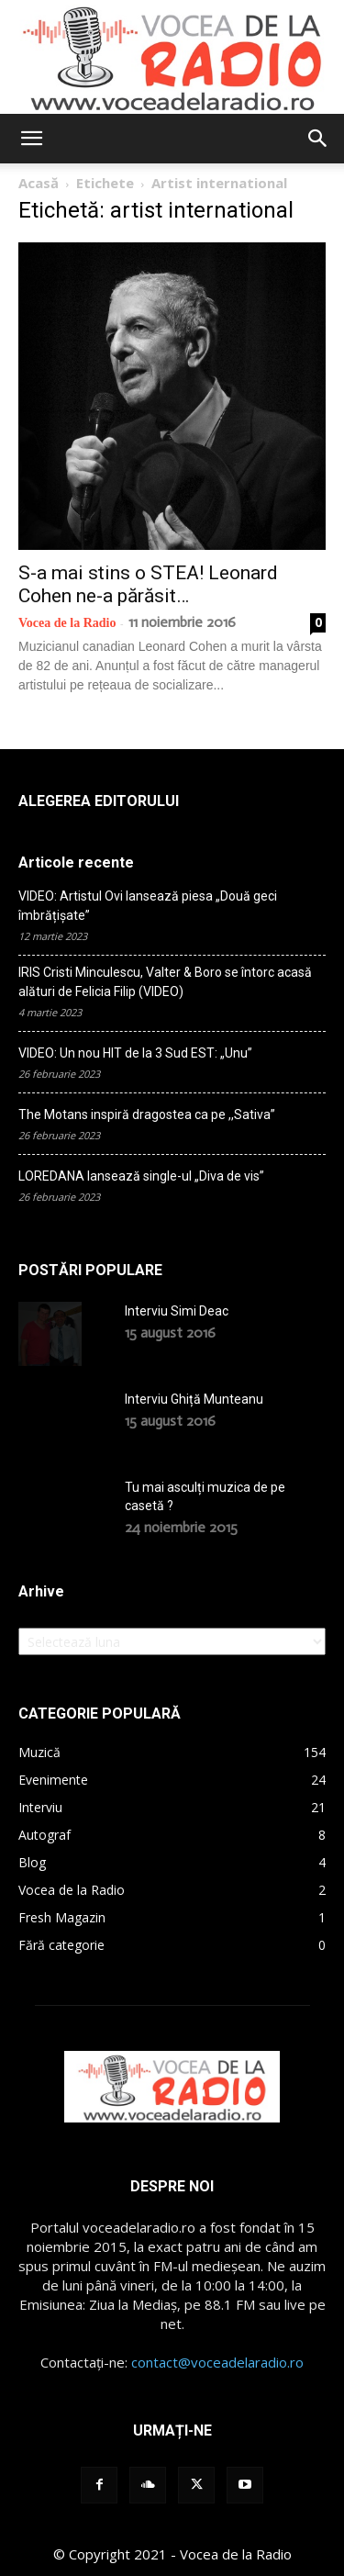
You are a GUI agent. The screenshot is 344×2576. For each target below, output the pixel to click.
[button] (31, 138)
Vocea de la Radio (67, 623)
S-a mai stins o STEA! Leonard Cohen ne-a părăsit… (148, 584)
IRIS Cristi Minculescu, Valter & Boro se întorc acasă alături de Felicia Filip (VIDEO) (165, 982)
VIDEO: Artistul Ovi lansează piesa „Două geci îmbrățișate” (147, 906)
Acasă (38, 183)
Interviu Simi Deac (176, 1311)
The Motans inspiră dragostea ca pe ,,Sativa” (146, 1114)
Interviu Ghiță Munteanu (194, 1399)
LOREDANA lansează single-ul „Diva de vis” (141, 1176)
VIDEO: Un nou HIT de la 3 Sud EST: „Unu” (135, 1053)
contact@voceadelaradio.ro (217, 2362)
